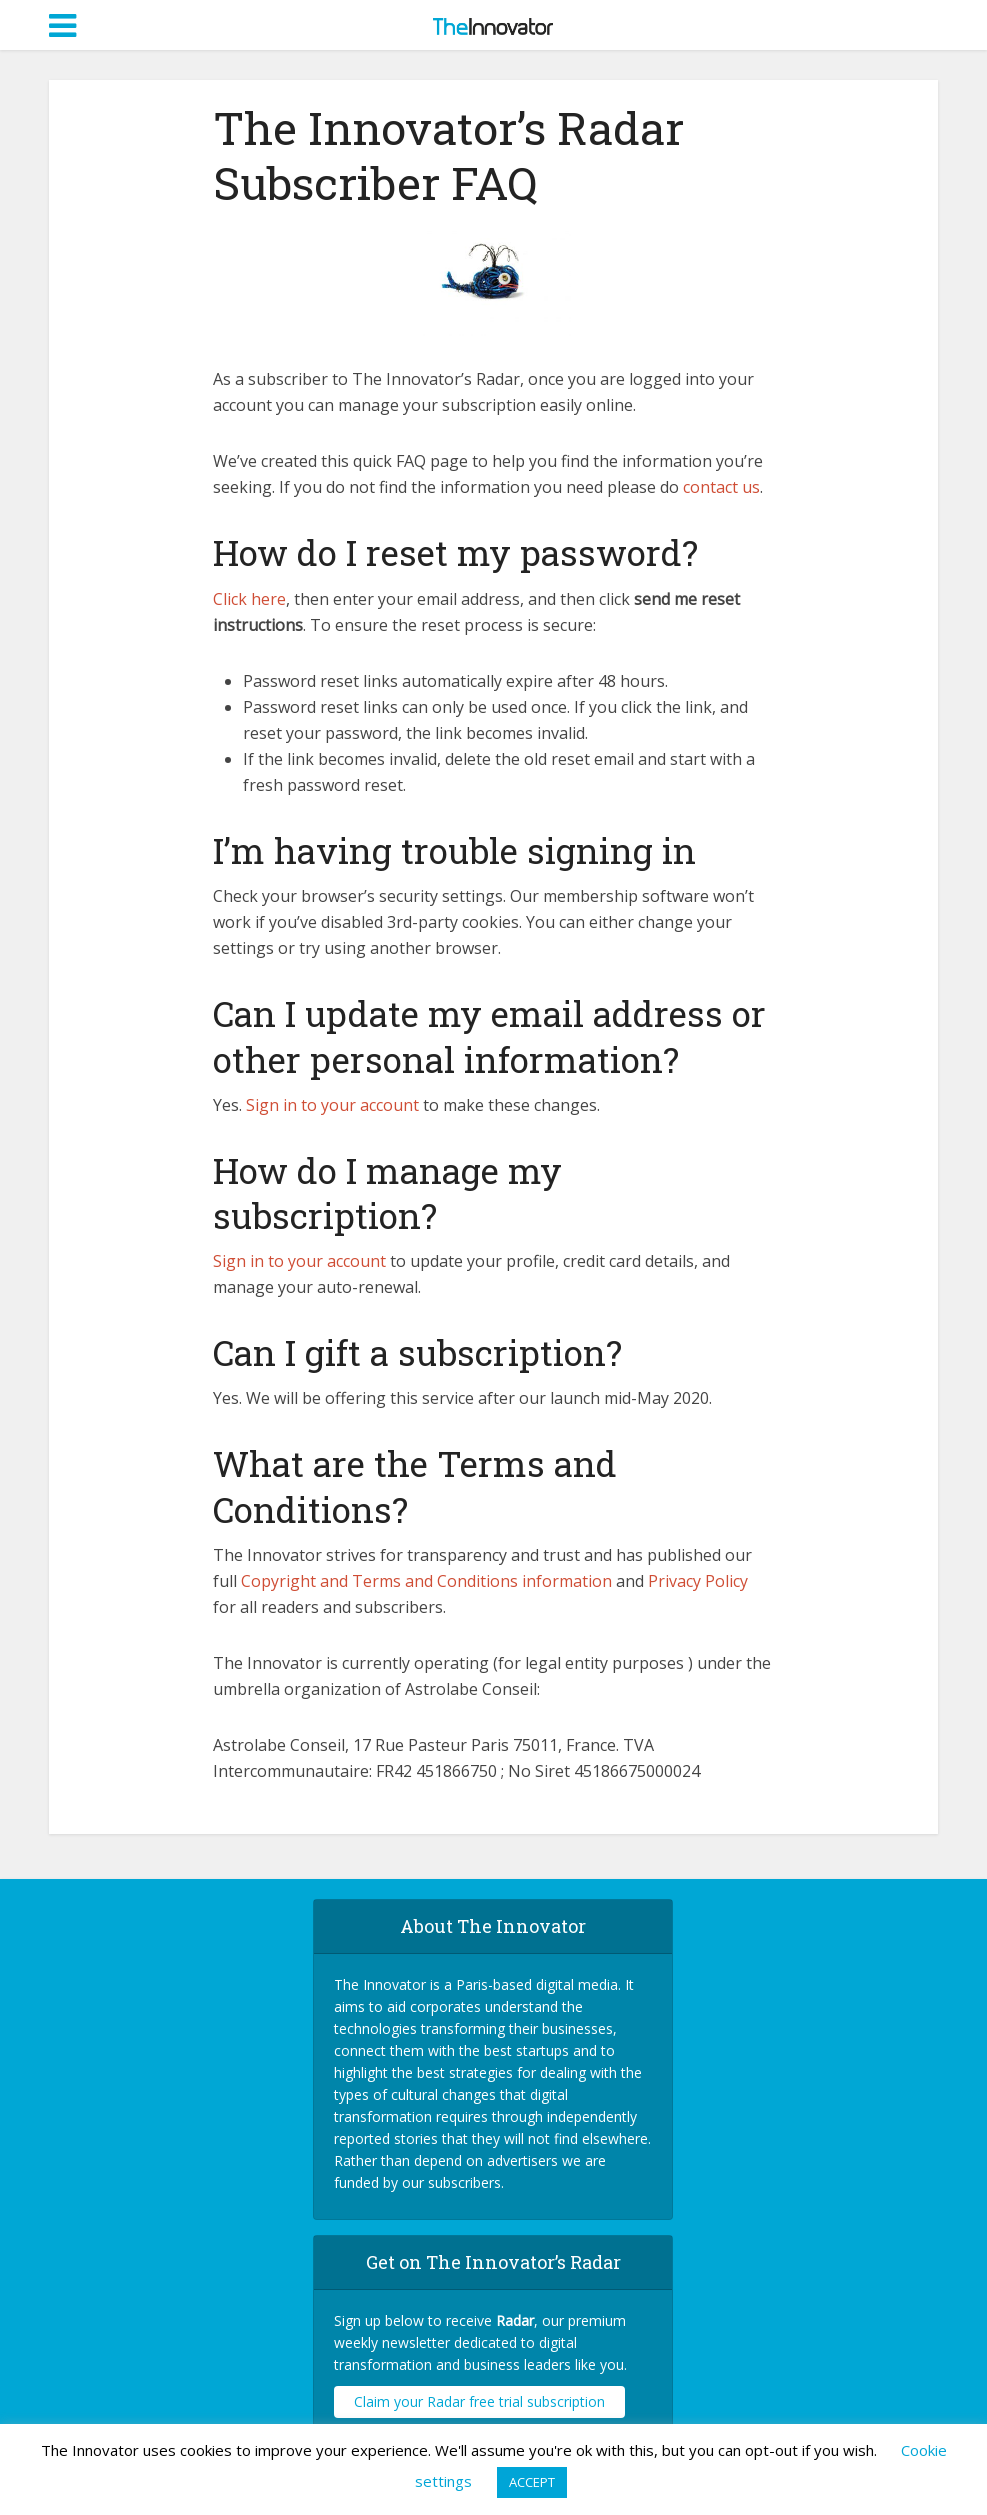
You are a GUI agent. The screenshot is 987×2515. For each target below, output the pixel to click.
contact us (721, 487)
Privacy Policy (698, 1581)
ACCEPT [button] (532, 2482)
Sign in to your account (334, 1105)
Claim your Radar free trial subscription (479, 2401)
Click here (249, 599)
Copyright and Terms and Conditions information (428, 1581)
